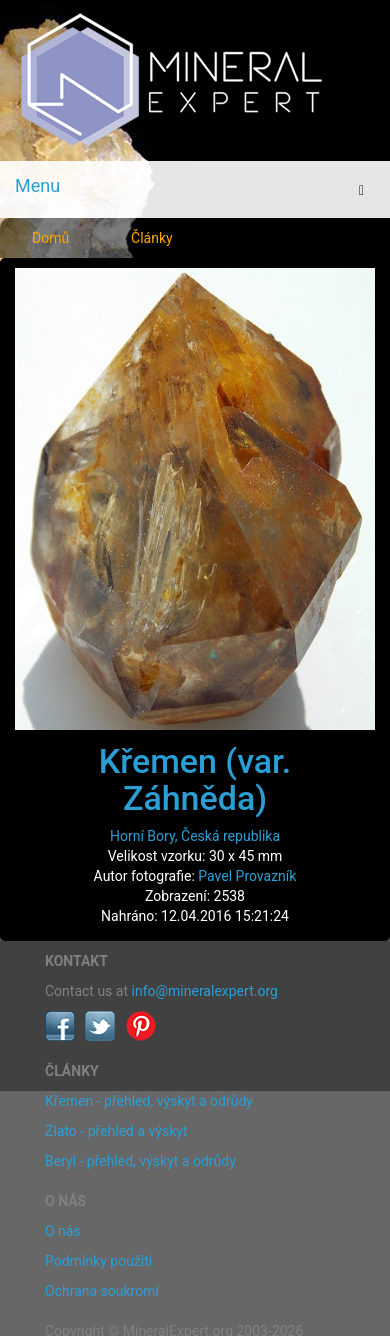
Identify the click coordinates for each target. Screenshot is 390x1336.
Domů (50, 238)
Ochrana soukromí (102, 1291)
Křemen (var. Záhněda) (195, 779)
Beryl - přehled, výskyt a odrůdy (140, 1161)
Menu (37, 185)
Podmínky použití (98, 1261)
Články (152, 238)
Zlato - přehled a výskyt (116, 1131)
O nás (63, 1231)
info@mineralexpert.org (205, 991)
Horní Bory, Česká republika (195, 836)
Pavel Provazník (247, 876)
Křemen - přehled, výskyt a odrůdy (149, 1101)
